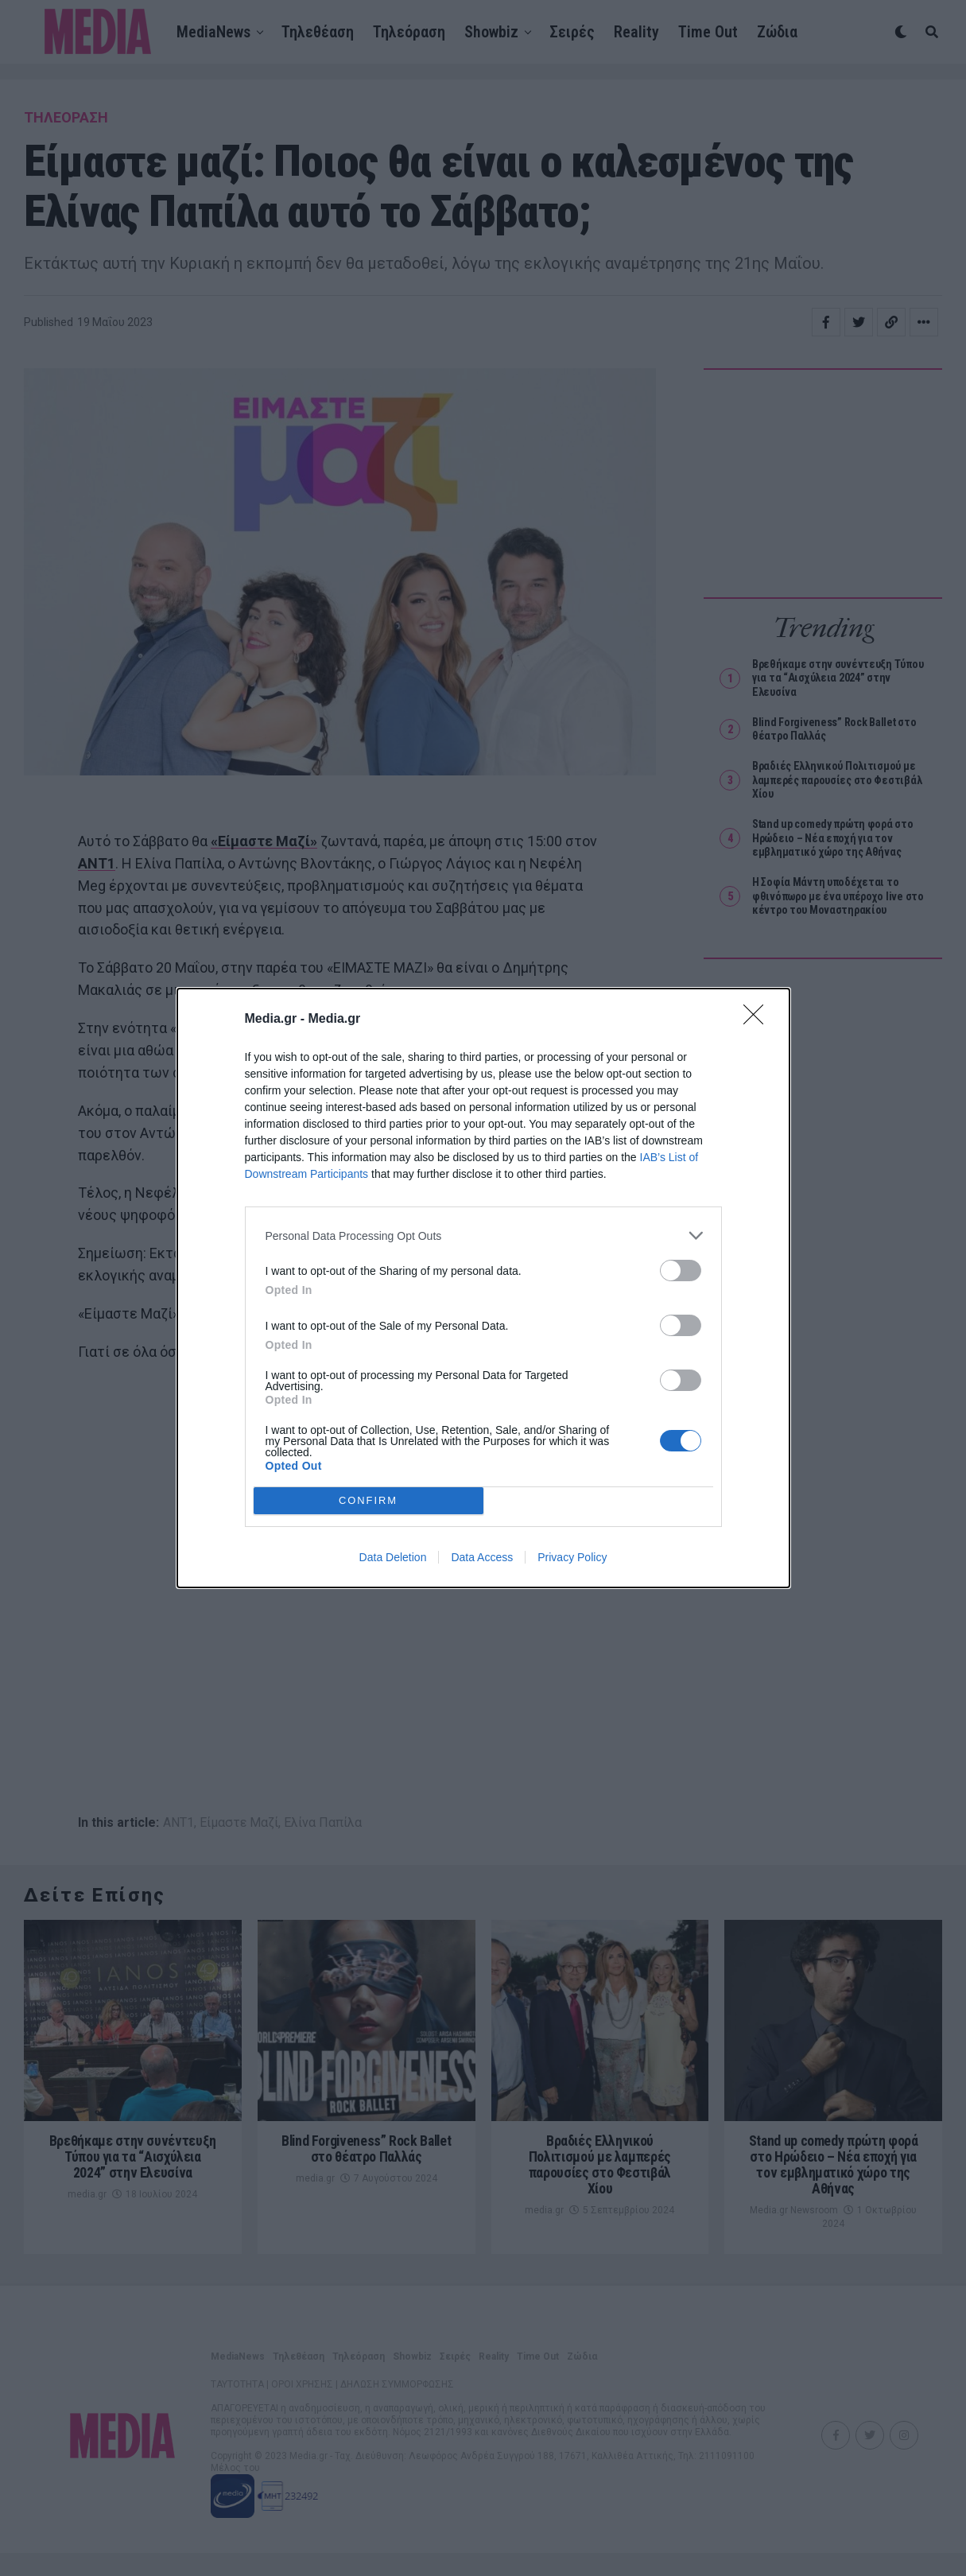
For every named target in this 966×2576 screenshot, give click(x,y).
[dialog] (483, 1288)
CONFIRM (368, 1501)
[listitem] (483, 1235)
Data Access (482, 1557)
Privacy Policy (572, 1557)
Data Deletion (393, 1557)
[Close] (758, 1019)
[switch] (680, 1270)
